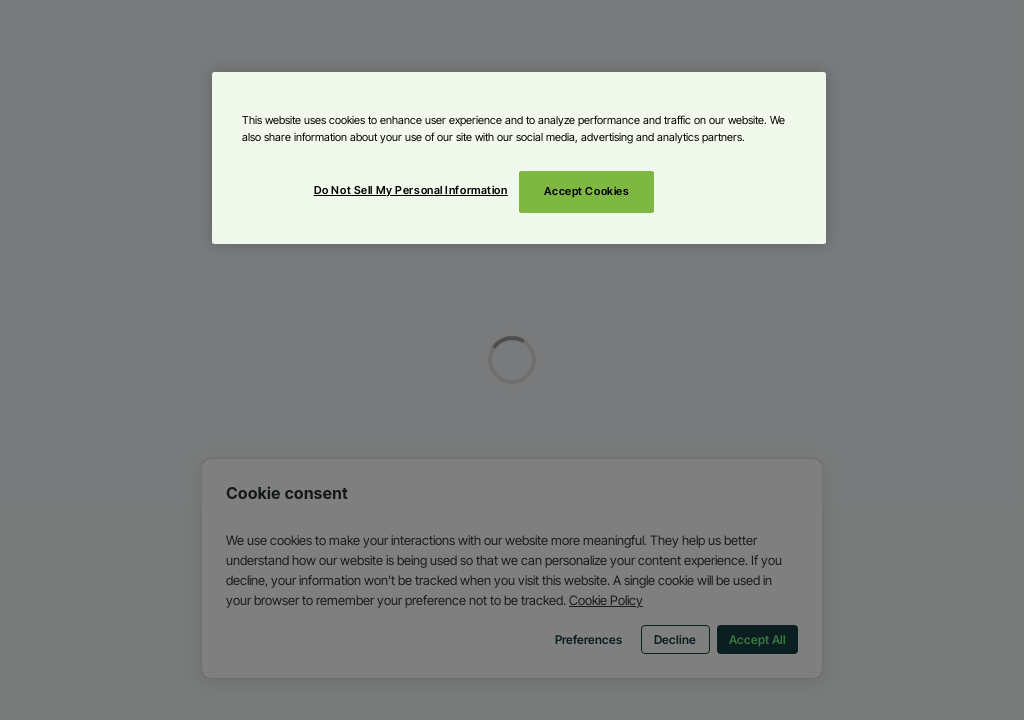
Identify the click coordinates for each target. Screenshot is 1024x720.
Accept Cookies (587, 191)
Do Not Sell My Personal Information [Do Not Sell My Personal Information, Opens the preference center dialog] (411, 190)
